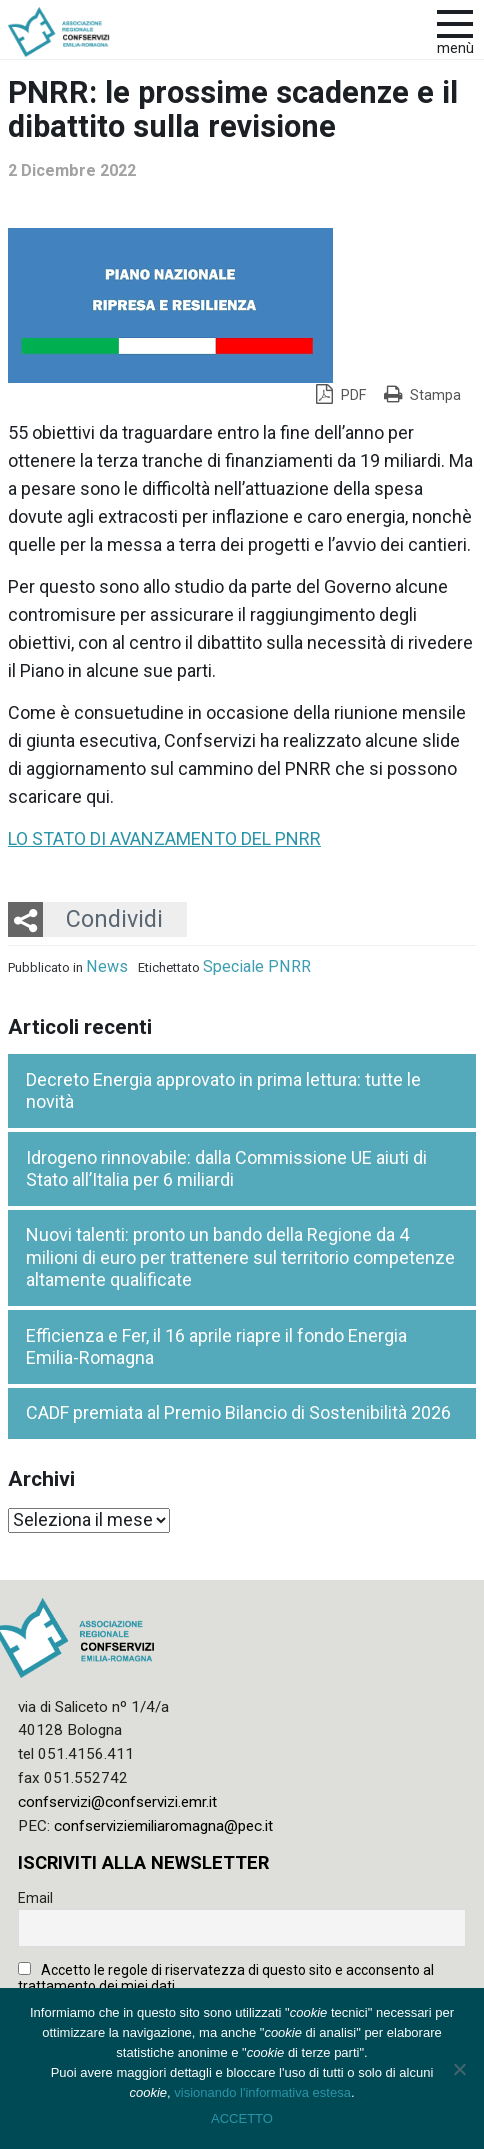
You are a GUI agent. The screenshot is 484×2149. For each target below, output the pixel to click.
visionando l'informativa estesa (262, 2092)
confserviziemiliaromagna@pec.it (163, 1826)
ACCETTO (242, 2118)
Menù (455, 48)
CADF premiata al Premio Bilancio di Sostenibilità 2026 (238, 1412)
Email (35, 1898)
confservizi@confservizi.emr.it (117, 1802)
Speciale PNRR (257, 966)
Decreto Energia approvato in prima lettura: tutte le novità (223, 1091)
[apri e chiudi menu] (455, 22)
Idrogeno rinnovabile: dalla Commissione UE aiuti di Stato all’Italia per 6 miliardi (226, 1169)
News (107, 966)
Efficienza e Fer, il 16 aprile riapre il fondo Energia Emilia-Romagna (216, 1347)
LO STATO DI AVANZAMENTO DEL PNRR (164, 838)
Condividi (114, 919)
